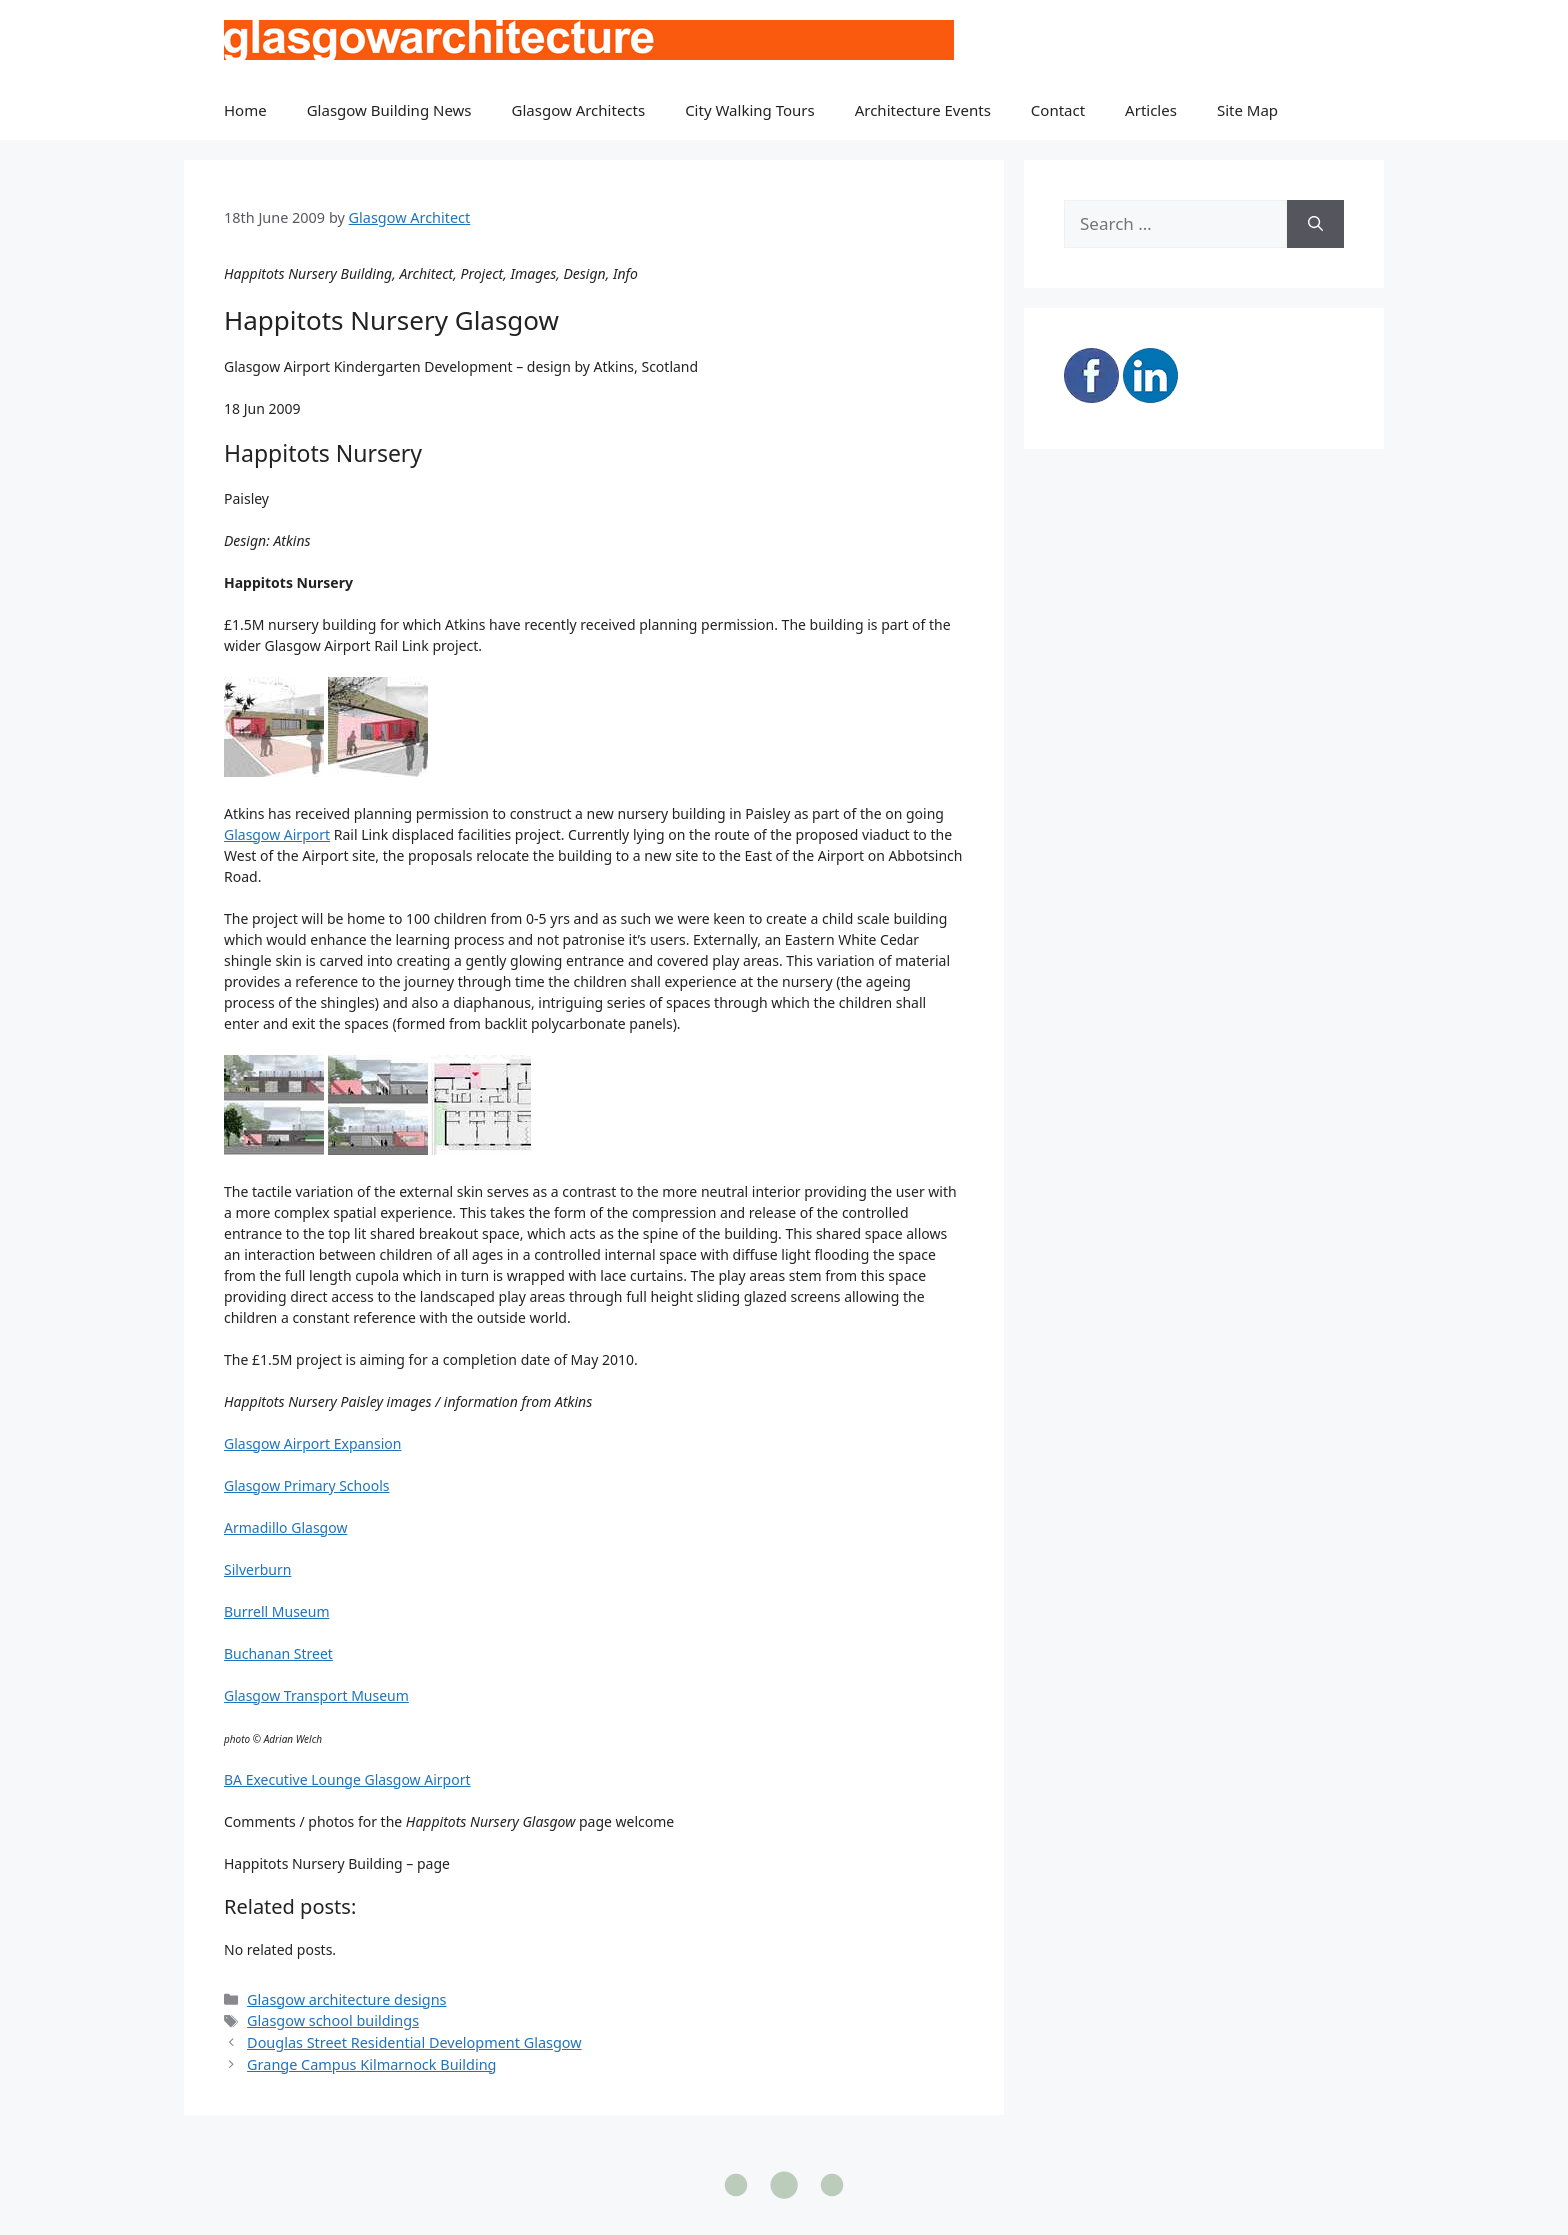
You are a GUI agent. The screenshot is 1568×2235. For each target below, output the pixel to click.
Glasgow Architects (579, 110)
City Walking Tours (750, 110)
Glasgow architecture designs (346, 1999)
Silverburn (257, 1569)
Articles (1151, 110)
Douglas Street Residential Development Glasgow (414, 2042)
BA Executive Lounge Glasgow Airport (347, 1779)
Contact (1058, 110)
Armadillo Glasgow (285, 1527)
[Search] (1315, 224)
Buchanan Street (278, 1653)
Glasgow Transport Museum (316, 1695)
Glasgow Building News (389, 110)
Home (245, 110)
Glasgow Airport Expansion (312, 1443)
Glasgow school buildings (333, 2020)
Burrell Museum (277, 1611)
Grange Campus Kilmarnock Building (371, 2064)
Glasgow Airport (277, 834)
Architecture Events (923, 110)
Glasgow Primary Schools (307, 1485)
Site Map (1247, 110)
